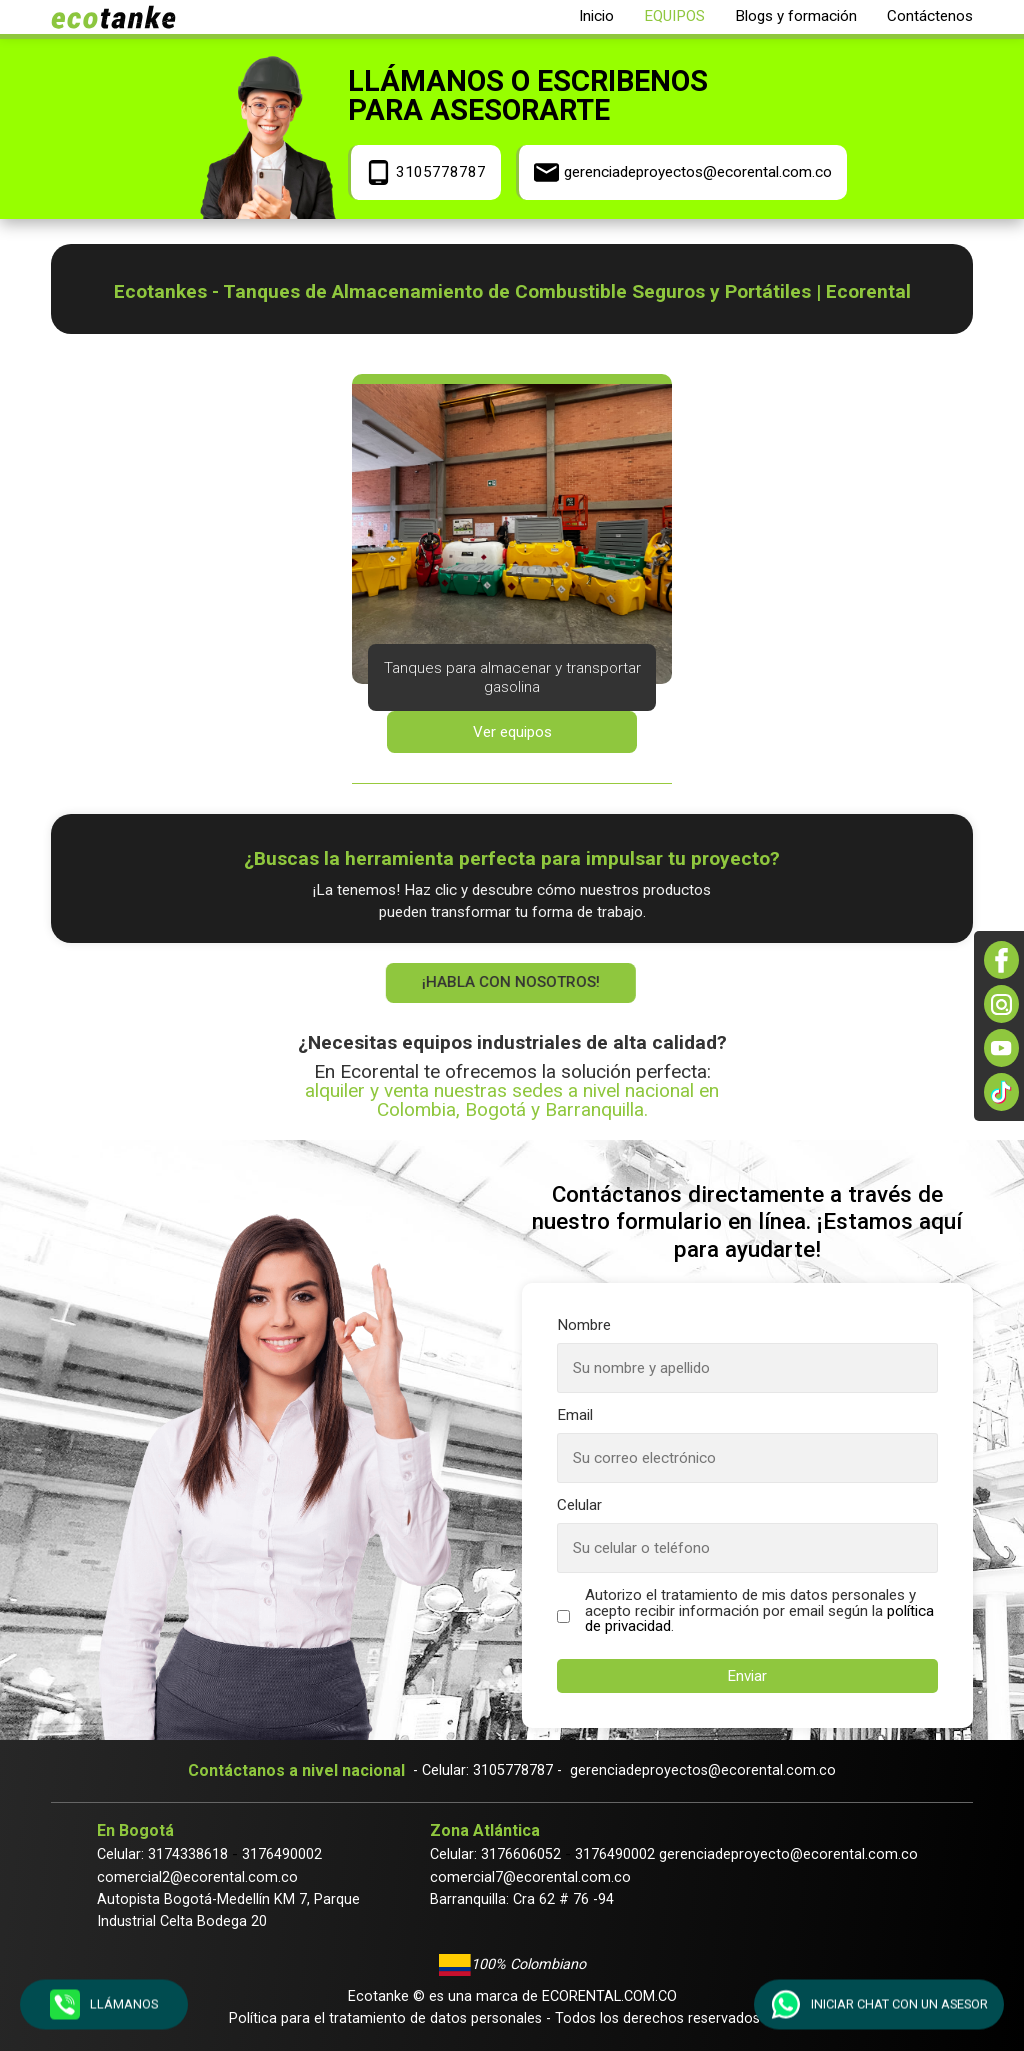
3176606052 (521, 1854)
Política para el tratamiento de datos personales (385, 2018)
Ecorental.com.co (609, 1996)
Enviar (747, 1676)
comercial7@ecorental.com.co (530, 1877)
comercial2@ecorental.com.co (197, 1877)
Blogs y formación (796, 16)
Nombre (584, 1325)
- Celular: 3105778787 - (487, 1770)
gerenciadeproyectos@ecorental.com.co (703, 1770)
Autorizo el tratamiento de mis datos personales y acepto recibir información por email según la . (759, 1611)
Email (575, 1415)
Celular (579, 1505)
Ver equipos (512, 732)
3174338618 (188, 1854)
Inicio (596, 16)
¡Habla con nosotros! (509, 982)
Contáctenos (930, 16)
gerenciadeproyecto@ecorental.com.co (788, 1854)
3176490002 (282, 1854)
